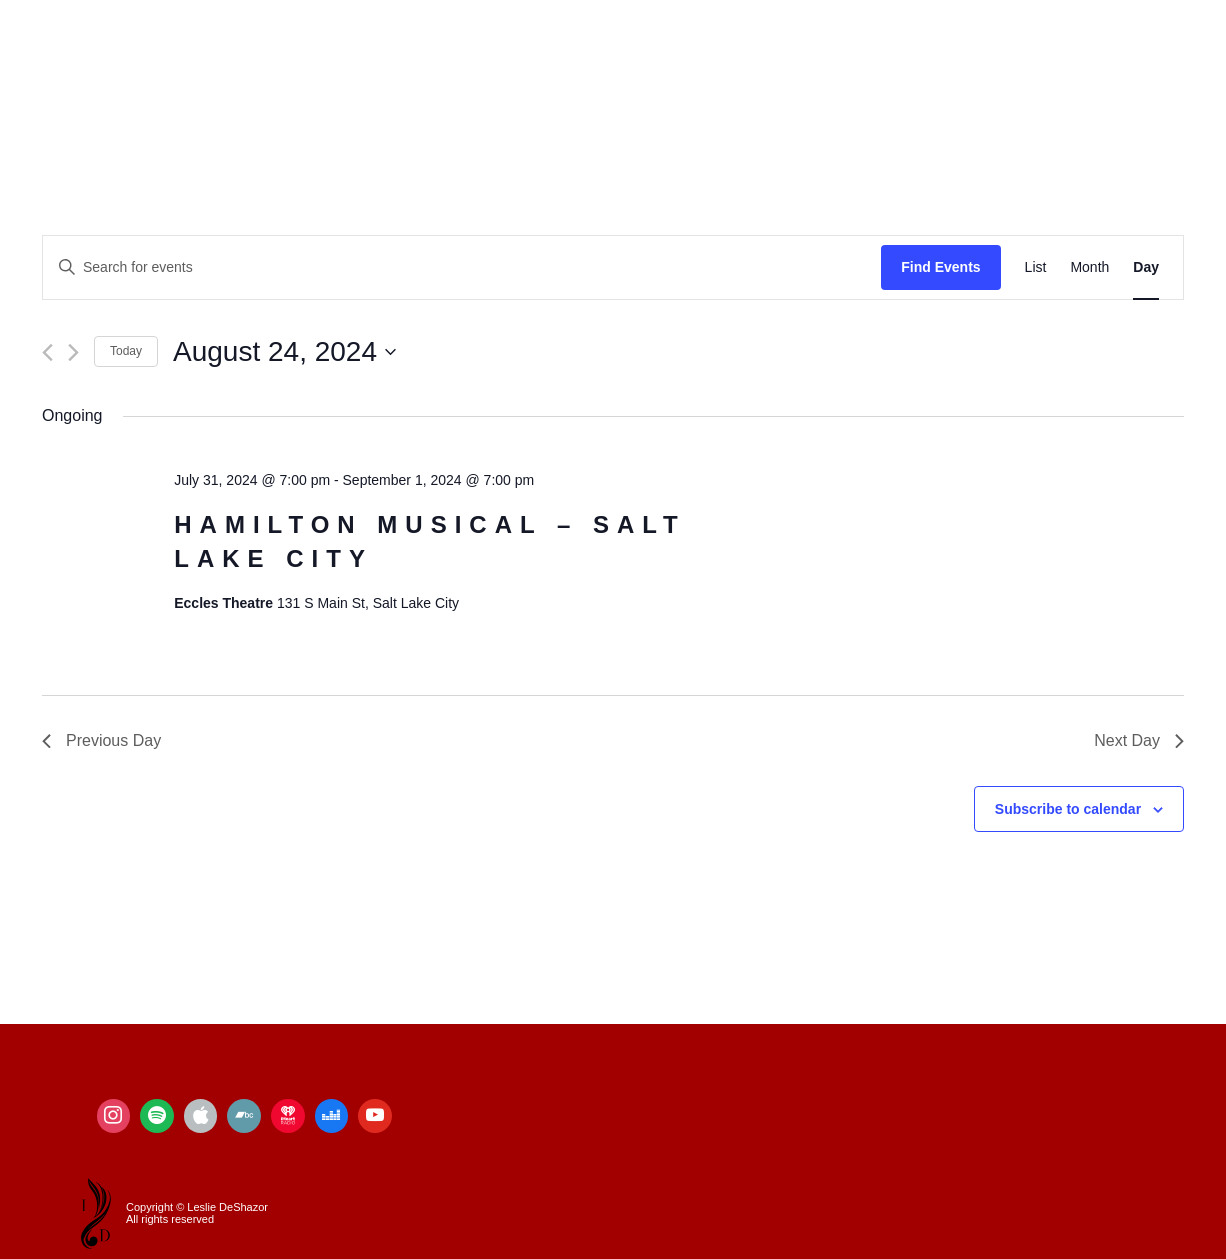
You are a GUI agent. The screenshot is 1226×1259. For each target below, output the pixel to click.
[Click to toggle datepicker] (284, 352)
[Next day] (73, 352)
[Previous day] (47, 352)
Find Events (940, 267)
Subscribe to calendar (1068, 809)
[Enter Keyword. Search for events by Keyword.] (462, 267)
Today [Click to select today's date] (126, 351)
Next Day (1139, 740)
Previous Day (101, 740)
